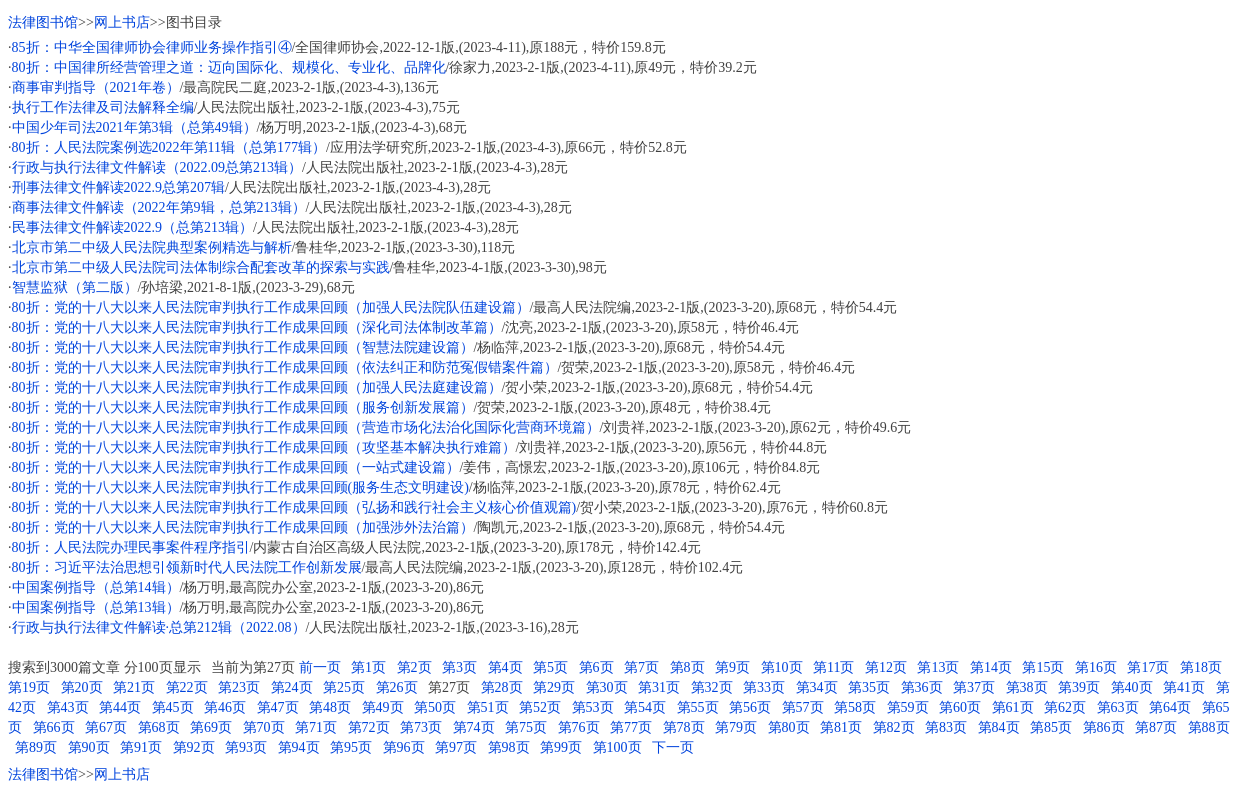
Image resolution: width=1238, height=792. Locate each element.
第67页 (106, 727)
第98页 (509, 747)
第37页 (974, 687)
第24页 (292, 687)
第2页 (414, 667)
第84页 (999, 727)
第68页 (159, 727)
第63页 (1118, 707)
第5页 (550, 667)
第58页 (855, 707)
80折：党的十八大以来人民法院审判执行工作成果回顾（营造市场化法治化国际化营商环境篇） (306, 427)
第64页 (1170, 707)
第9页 (732, 667)
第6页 (596, 667)
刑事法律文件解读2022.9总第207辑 (119, 187)
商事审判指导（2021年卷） (96, 87)
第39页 (1079, 687)
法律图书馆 (43, 22)
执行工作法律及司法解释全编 (103, 107)
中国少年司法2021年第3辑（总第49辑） (134, 127)
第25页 (344, 687)
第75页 (526, 727)
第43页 (68, 707)
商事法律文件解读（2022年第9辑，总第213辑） (159, 207)
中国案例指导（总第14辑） (96, 587)
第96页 (404, 747)
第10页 (782, 667)
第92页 (194, 747)
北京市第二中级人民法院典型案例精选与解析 (152, 247)
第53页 (593, 707)
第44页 (120, 707)
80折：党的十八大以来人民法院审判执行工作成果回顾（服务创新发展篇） (243, 407)
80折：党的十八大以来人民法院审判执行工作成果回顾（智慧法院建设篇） (243, 347)
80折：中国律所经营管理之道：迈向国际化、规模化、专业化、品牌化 (229, 67)
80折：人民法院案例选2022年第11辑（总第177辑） (169, 147)
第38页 (1027, 687)
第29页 (554, 687)
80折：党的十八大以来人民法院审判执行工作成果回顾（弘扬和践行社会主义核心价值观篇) (294, 507)
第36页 (922, 687)
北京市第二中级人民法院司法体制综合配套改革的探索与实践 (201, 267)
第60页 (960, 707)
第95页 (351, 747)
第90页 (89, 747)
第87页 (1156, 727)
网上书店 (122, 22)
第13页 (938, 667)
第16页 (1096, 667)
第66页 (54, 727)
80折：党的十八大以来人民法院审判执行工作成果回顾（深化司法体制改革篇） (257, 327)
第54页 (645, 707)
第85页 (1051, 727)
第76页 (579, 727)
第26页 (397, 687)
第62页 (1065, 707)
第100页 (617, 747)
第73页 (421, 727)
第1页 (368, 667)
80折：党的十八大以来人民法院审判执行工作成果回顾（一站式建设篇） (236, 467)
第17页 (1148, 667)
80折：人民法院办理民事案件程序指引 (131, 547)
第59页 (908, 707)
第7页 (641, 667)
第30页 (607, 687)
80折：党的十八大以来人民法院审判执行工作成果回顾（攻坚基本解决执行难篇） (264, 447)
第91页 (141, 747)
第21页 (134, 687)
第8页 (687, 667)
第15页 (1043, 667)
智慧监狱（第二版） (75, 287)
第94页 (299, 747)
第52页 (540, 707)
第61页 (1013, 707)
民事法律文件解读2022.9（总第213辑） (133, 227)
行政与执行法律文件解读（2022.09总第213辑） (157, 167)
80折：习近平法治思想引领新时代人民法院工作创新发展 (187, 567)
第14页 (991, 667)
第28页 (502, 687)
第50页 (435, 707)
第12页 (886, 667)
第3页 (459, 667)
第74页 (474, 727)
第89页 (36, 747)
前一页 (320, 667)
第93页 (246, 747)
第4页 (505, 667)
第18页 (1201, 667)
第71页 (316, 727)
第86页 (1104, 727)
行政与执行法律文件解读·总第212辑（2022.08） (159, 627)
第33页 (764, 687)
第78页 (684, 727)
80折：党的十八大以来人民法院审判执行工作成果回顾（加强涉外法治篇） (243, 527)
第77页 (631, 727)
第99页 (561, 747)
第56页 (750, 707)
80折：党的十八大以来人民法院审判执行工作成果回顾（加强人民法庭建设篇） (257, 387)
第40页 (1132, 687)
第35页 (869, 687)
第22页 (187, 687)
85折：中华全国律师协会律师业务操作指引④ (152, 47)
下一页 (673, 747)
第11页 (833, 667)
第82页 (894, 727)
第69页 (211, 727)
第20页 (82, 687)
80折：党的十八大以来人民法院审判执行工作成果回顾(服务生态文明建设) (240, 487)
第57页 (803, 707)
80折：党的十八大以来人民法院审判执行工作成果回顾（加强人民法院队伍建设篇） (271, 307)
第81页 (841, 727)
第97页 (456, 747)
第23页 (239, 687)
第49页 (383, 707)
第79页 (736, 727)
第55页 (698, 707)
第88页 (1209, 727)
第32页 (712, 687)
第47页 (278, 707)
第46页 (225, 707)
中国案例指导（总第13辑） (96, 607)
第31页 (659, 687)
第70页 (264, 727)
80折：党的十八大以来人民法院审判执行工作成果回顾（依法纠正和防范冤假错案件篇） (285, 367)
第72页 (369, 727)
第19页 (29, 687)
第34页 (817, 687)
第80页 (789, 727)
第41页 (1184, 687)
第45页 (173, 707)
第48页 (330, 707)
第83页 (946, 727)
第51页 (488, 707)
